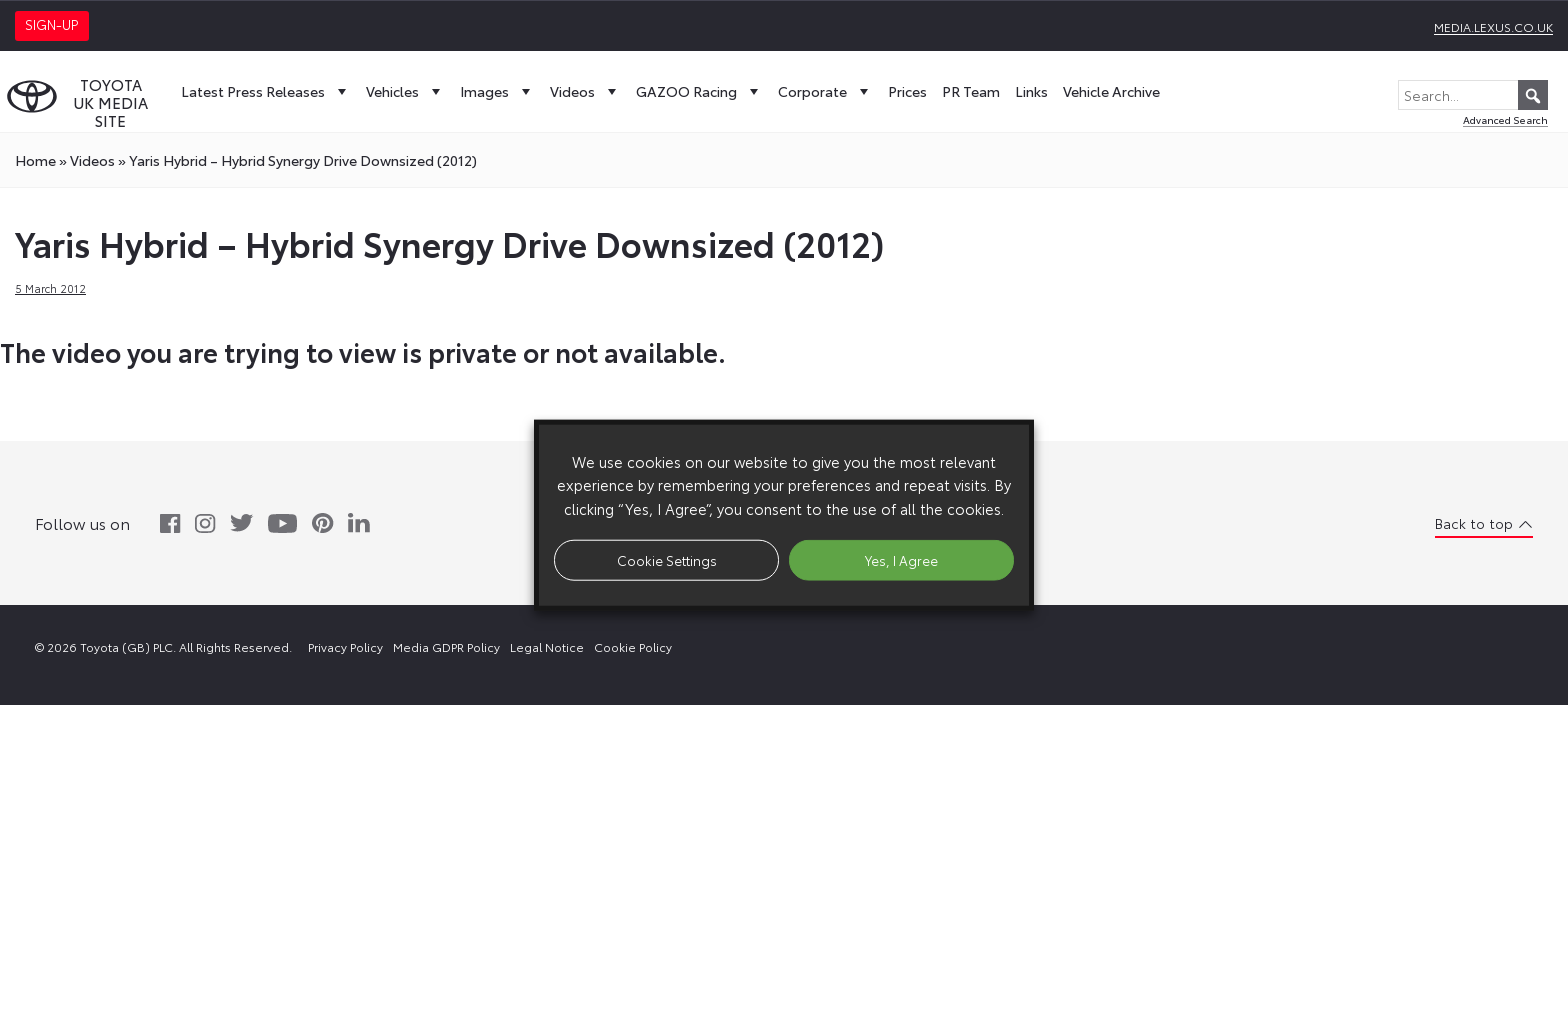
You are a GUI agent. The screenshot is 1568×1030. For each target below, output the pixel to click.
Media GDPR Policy (446, 646)
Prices (907, 91)
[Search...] (1473, 95)
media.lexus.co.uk (1493, 26)
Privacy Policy (345, 646)
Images (497, 91)
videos (92, 160)
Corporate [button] (825, 91)
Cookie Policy (633, 646)
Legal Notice (547, 646)
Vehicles (405, 91)
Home (35, 160)
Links (1031, 91)
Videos (585, 91)
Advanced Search (1505, 119)
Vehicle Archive (1111, 91)
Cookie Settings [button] (667, 559)
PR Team (971, 91)
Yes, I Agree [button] (901, 559)
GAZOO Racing (699, 91)
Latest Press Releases (266, 91)
